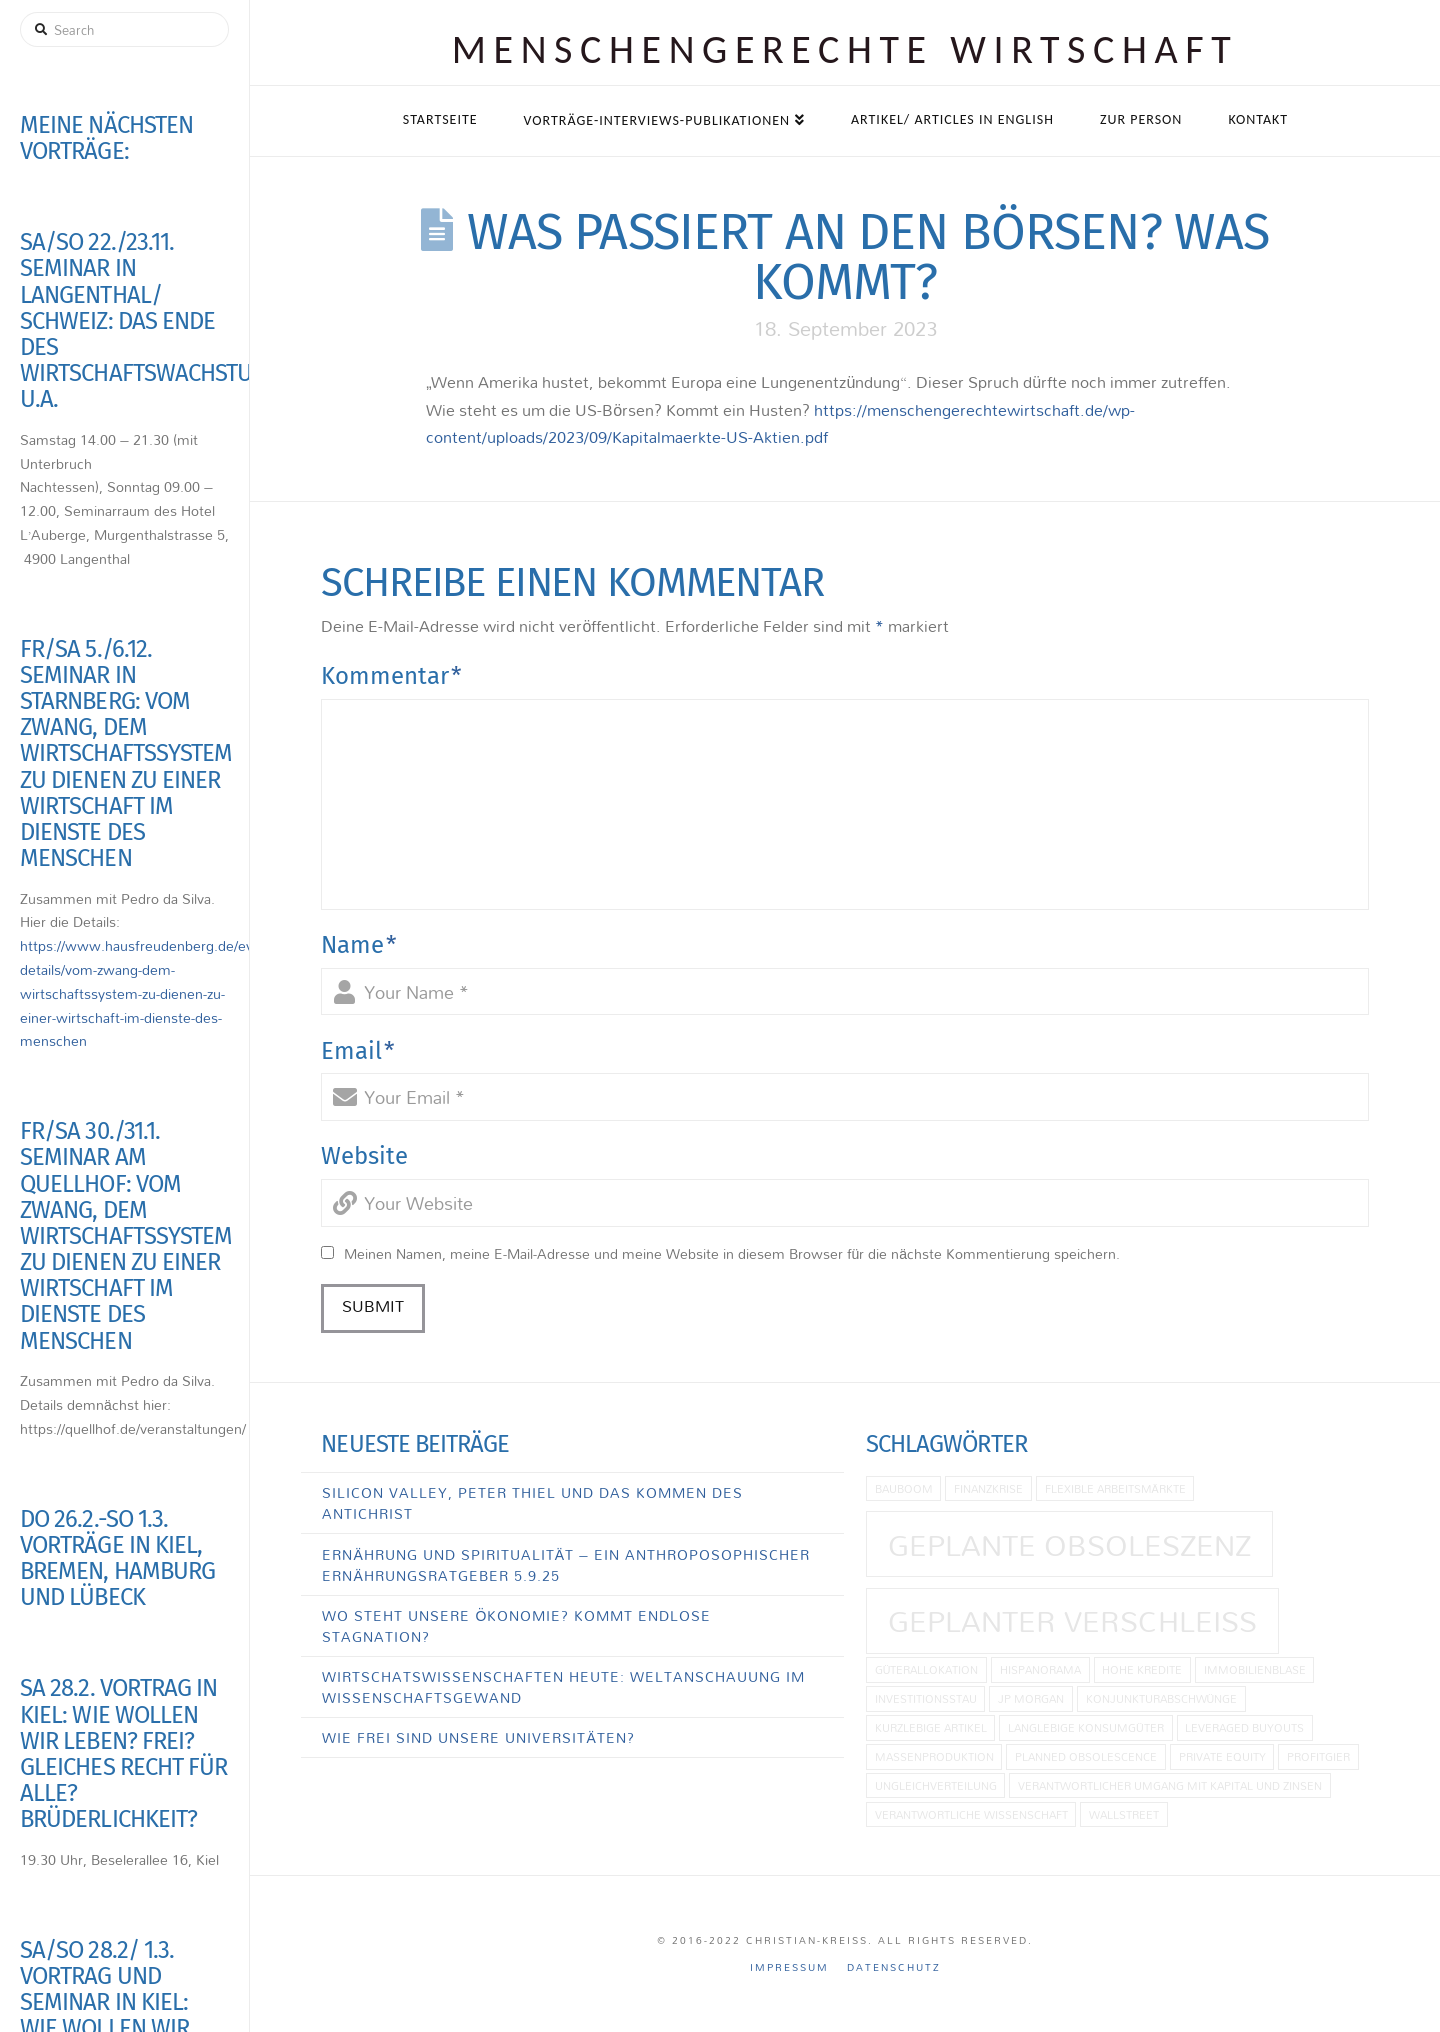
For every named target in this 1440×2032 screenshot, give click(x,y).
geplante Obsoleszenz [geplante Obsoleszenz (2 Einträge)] (1069, 1545)
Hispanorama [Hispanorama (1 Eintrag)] (1040, 1669)
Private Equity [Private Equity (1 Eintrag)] (1222, 1756)
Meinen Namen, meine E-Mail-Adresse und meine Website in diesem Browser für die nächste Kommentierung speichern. (732, 1254)
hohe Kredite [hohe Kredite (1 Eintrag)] (1142, 1669)
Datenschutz (894, 1967)
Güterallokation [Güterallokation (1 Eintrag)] (927, 1669)
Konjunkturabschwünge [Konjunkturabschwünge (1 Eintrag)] (1162, 1698)
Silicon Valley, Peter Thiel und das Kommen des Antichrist (532, 1503)
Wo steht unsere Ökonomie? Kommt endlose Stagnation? (516, 1626)
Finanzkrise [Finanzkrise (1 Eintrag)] (988, 1488)
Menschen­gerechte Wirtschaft (845, 50)
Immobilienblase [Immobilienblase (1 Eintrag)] (1255, 1669)
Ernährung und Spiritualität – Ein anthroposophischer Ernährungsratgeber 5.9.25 (566, 1565)
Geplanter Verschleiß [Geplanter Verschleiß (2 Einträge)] (1072, 1621)
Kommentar (391, 676)
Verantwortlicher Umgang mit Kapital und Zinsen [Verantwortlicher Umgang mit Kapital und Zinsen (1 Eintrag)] (1170, 1785)
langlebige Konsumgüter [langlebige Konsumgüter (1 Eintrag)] (1086, 1727)
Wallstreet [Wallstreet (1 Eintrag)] (1124, 1814)
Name (359, 945)
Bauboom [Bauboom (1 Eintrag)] (904, 1488)
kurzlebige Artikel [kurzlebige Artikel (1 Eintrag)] (931, 1727)
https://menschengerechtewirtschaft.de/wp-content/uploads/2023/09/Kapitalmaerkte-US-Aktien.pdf (780, 423)
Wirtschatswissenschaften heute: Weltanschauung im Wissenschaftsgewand (563, 1687)
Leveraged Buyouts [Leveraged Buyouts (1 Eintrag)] (1244, 1727)
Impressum (789, 1967)
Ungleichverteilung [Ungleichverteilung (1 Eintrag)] (936, 1785)
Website (364, 1156)
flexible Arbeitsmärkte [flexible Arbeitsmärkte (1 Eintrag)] (1115, 1488)
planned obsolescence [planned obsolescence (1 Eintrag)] (1086, 1756)
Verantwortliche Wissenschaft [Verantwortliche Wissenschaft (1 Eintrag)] (971, 1814)
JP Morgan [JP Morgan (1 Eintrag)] (1031, 1698)
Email (358, 1051)
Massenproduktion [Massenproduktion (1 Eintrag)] (934, 1756)
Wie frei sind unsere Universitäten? (478, 1737)
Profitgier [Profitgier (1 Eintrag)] (1318, 1756)
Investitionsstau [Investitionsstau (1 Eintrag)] (926, 1698)
